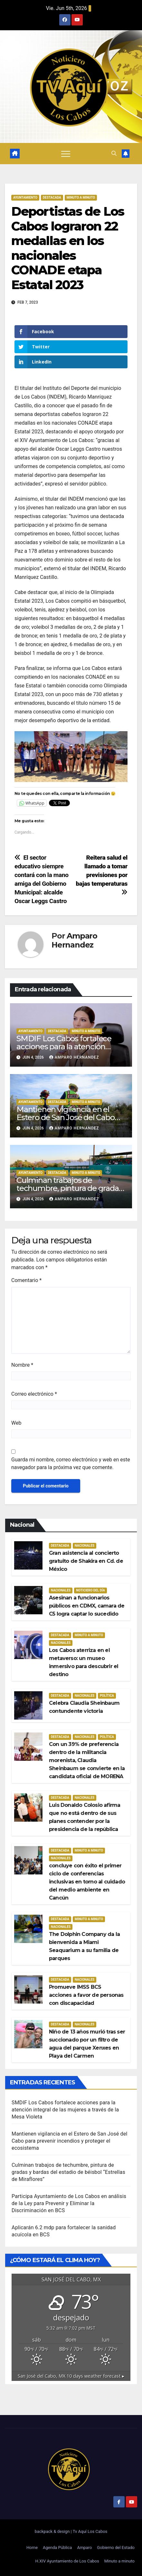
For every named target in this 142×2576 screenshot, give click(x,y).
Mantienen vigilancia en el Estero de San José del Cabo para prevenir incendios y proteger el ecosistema (70, 2141)
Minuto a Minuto (81, 197)
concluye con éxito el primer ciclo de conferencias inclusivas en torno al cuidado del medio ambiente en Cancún (87, 1882)
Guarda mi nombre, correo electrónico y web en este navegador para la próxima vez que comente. (70, 1463)
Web (16, 1423)
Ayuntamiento (25, 197)
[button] (114, 153)
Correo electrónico (34, 1394)
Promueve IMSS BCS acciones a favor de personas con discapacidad (86, 1995)
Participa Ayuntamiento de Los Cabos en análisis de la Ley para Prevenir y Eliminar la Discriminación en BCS (69, 2203)
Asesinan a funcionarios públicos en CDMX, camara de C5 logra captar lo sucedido (86, 1606)
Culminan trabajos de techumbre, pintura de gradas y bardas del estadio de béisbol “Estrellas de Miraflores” (68, 2172)
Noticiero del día (90, 1590)
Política (107, 1695)
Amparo (84, 2547)
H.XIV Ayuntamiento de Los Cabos (67, 2561)
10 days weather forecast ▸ (71, 2376)
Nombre (22, 1365)
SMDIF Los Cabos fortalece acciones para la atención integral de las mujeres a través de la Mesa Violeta (65, 2109)
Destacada (52, 197)
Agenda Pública (57, 2547)
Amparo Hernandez (74, 940)
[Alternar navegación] (65, 153)
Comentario (26, 1280)
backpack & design (53, 2531)
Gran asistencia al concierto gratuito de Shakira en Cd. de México (86, 1561)
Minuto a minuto (119, 2561)
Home (32, 2547)
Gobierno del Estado (116, 2547)
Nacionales (84, 1545)
